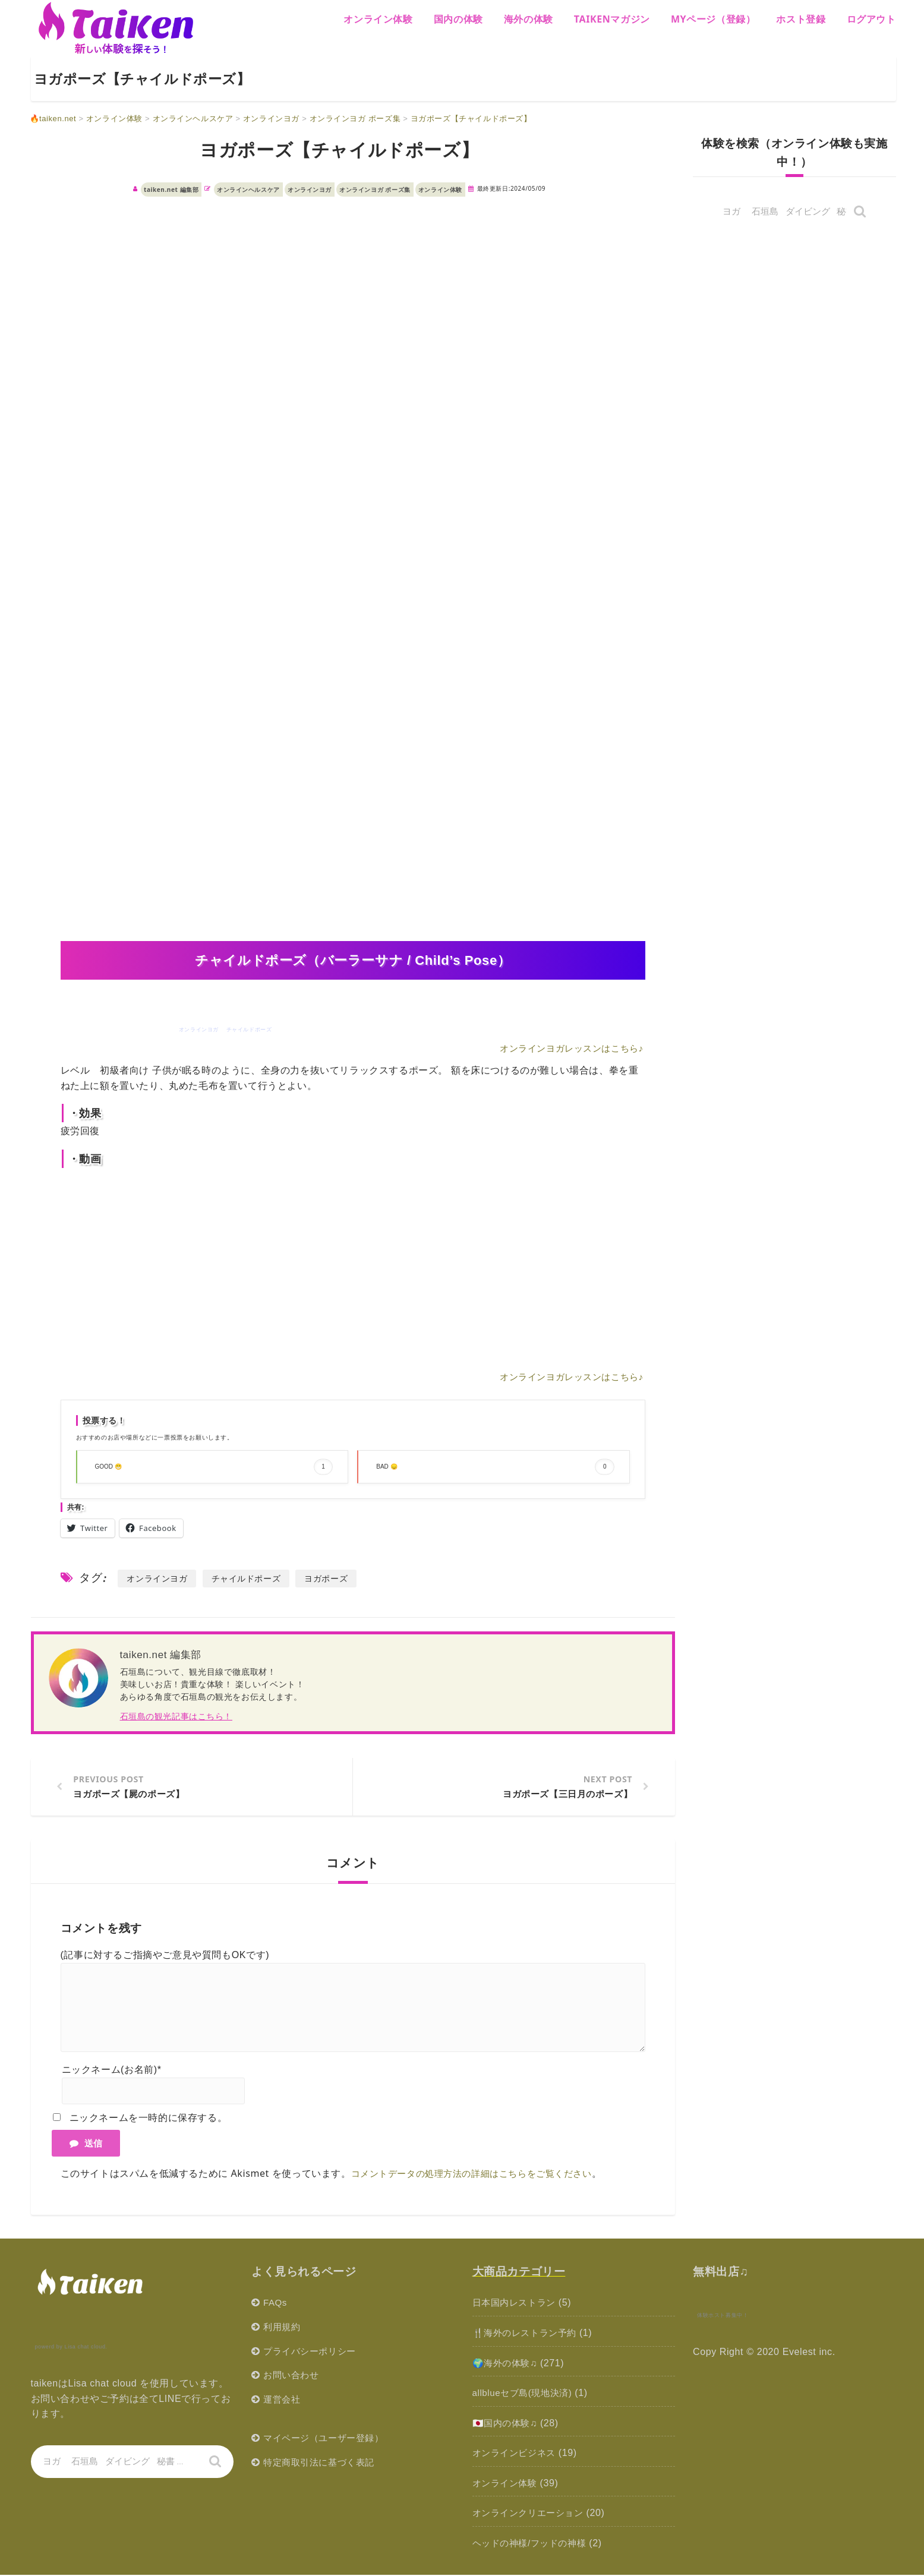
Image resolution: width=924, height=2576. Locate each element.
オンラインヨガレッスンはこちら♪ (567, 1048)
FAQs (275, 2304)
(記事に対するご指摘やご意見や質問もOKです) (165, 1956)
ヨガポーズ (337, 1578)
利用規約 (282, 2328)
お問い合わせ (293, 2376)
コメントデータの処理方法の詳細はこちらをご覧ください (479, 2174)
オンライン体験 (377, 19)
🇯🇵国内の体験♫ (506, 2424)
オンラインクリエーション (531, 2514)
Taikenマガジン (612, 19)
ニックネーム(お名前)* (112, 2071)
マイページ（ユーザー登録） (327, 2439)
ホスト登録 (800, 19)
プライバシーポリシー (312, 2352)
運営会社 (282, 2400)
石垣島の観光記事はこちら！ (176, 1716)
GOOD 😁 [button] (214, 1467)
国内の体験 (458, 19)
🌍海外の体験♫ (506, 2364)
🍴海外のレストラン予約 (528, 2334)
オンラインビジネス (516, 2454)
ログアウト (871, 19)
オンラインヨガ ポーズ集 (375, 189)
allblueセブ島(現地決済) (525, 2394)
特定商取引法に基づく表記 (322, 2463)
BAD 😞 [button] (495, 1467)
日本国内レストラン (516, 2304)
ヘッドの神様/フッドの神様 (533, 2544)
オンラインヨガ (310, 189)
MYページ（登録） (713, 19)
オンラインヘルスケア (248, 189)
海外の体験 (528, 19)
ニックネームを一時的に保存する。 (149, 2119)
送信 (86, 2144)
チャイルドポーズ (253, 1578)
